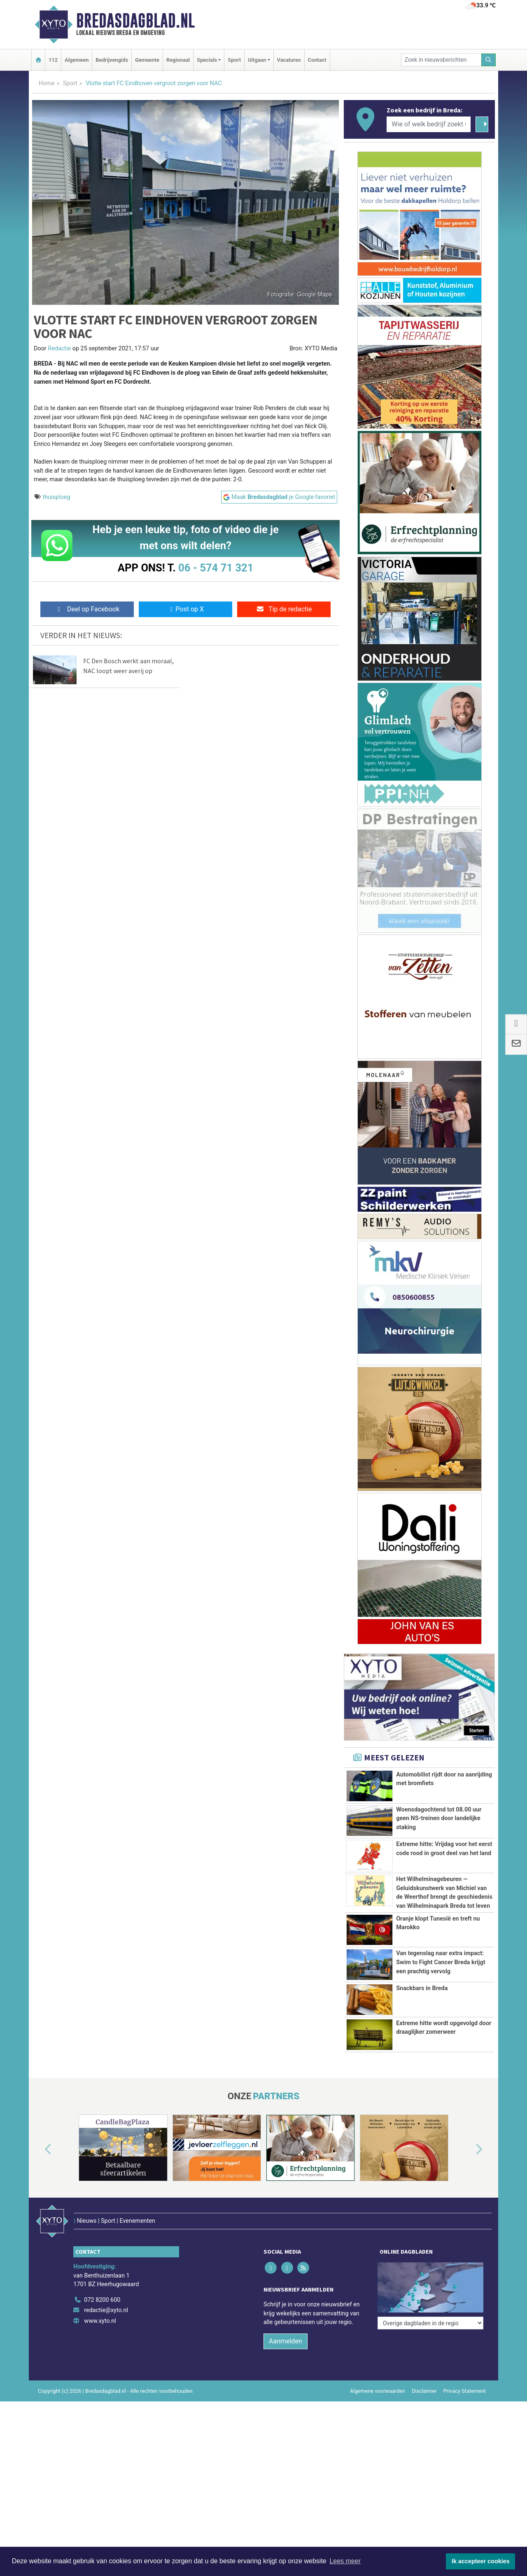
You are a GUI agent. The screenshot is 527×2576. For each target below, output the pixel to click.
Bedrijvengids (112, 60)
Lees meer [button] (345, 2560)
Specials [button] (207, 60)
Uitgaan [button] (257, 60)
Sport (234, 60)
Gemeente (147, 60)
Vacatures (289, 60)
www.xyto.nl (100, 2303)
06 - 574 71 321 (215, 568)
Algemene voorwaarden (377, 2374)
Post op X (185, 609)
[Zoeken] (488, 60)
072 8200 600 (102, 2282)
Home (47, 83)
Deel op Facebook (87, 609)
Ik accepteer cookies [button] (481, 2561)
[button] (39, 2149)
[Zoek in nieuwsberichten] (441, 60)
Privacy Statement (464, 2374)
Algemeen (77, 60)
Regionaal (178, 60)
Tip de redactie (284, 609)
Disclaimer (424, 2374)
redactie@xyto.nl (106, 2292)
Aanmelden (285, 2324)
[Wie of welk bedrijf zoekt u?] (429, 124)
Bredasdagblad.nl (135, 20)
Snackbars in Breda (422, 1988)
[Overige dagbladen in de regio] (430, 2264)
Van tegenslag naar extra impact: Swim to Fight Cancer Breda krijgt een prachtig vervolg (440, 1962)
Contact (317, 60)
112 (53, 60)
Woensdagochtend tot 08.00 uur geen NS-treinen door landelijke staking (438, 1818)
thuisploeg (56, 497)
